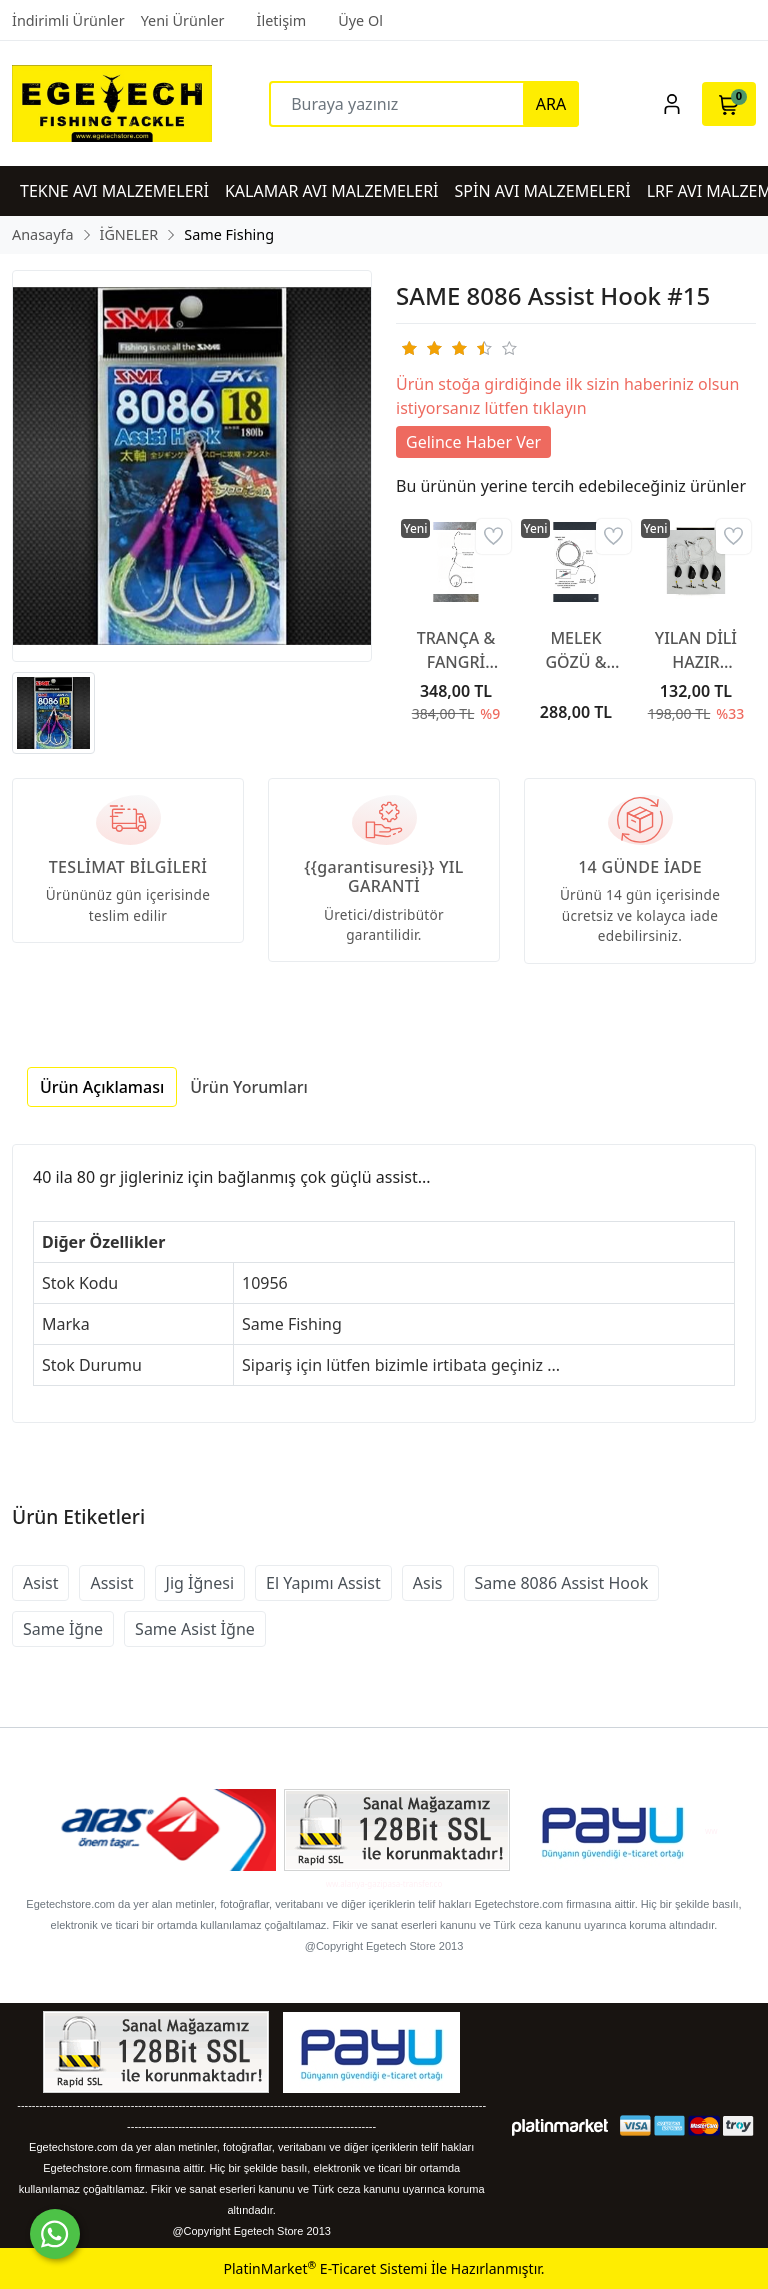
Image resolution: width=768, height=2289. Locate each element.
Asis (428, 1583)
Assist (111, 1583)
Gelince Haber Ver (473, 442)
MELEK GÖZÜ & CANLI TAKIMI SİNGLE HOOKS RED (576, 650)
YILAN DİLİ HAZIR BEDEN (696, 650)
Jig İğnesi (200, 1583)
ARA (551, 104)
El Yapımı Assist (323, 1583)
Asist (40, 1583)
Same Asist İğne (195, 1629)
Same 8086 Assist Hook (562, 1583)
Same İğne (63, 1629)
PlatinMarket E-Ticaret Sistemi (325, 2268)
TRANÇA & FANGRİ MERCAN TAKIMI (456, 650)
